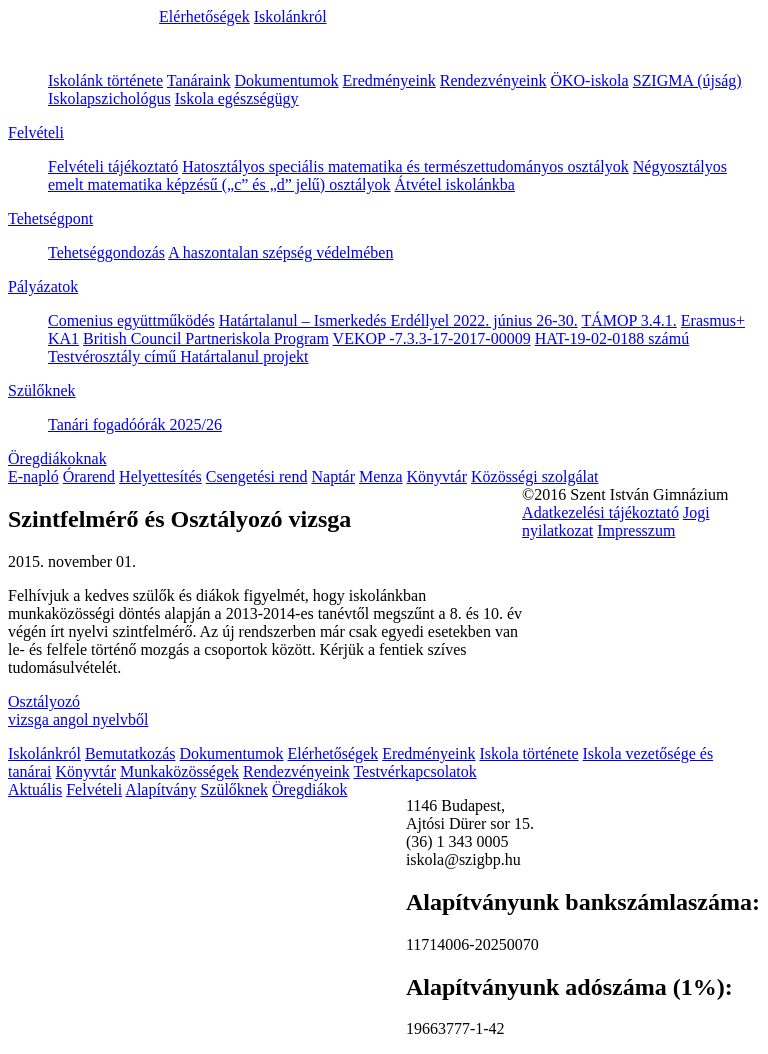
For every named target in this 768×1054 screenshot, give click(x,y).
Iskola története (528, 753)
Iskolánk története (105, 80)
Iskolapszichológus (109, 98)
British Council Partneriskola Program (206, 338)
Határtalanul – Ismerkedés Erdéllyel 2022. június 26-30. (398, 320)
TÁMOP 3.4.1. (628, 320)
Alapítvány (160, 789)
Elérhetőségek (204, 16)
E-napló (33, 476)
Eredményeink (389, 80)
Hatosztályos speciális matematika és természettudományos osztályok (405, 166)
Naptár (333, 476)
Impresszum (636, 530)
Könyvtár (437, 476)
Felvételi (36, 132)
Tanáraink (199, 80)
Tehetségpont (50, 218)
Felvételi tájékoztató (113, 166)
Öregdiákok (310, 789)
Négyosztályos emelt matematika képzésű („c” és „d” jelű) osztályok (387, 175)
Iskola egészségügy (237, 98)
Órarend (89, 476)
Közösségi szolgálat (535, 476)
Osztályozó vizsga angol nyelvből (78, 710)
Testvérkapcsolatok (414, 771)
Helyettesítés (160, 476)
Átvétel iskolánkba (455, 184)
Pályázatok (43, 286)
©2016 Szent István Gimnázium (625, 494)
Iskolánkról (290, 16)
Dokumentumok (287, 80)
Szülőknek (42, 390)
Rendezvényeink (493, 80)
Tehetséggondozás (106, 252)
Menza (381, 476)
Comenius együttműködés (131, 320)
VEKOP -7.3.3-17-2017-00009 (432, 338)
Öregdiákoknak (57, 458)
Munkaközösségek (179, 771)
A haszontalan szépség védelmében (280, 252)
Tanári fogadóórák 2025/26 (135, 424)
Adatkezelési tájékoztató (600, 512)
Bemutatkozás (130, 753)
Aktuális (35, 789)
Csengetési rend (257, 476)
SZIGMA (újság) (687, 80)
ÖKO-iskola (589, 80)
